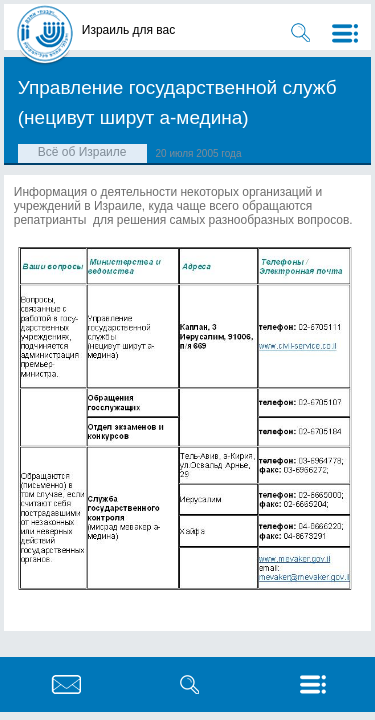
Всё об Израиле (82, 152)
